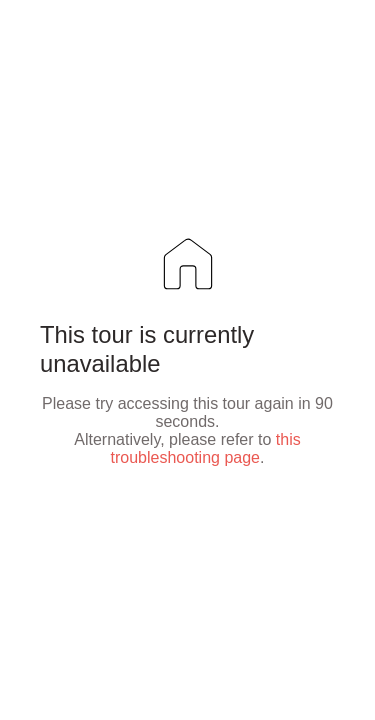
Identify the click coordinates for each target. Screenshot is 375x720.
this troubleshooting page (206, 448)
